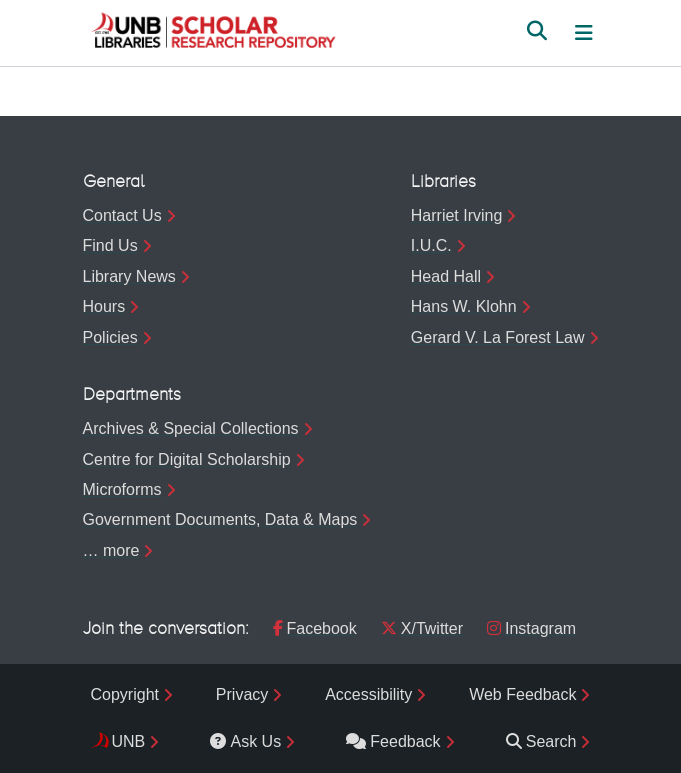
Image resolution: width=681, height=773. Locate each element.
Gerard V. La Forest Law (498, 337)
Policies (110, 337)
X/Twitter (422, 628)
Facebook (315, 628)
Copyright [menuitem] (125, 694)
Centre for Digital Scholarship (187, 459)
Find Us (110, 245)
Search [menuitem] (541, 741)
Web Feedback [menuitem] (522, 694)
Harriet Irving (457, 215)
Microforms (122, 489)
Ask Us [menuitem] (245, 741)
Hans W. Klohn (464, 306)
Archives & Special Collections (191, 428)
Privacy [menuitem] (242, 694)
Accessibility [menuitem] (368, 694)
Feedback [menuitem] (393, 741)
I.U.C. (431, 245)
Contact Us (122, 215)
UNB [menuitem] (129, 741)
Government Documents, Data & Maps (220, 519)
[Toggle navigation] (584, 33)
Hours (104, 306)
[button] (213, 33)
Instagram (531, 628)
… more (111, 550)
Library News (129, 276)
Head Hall (446, 276)
